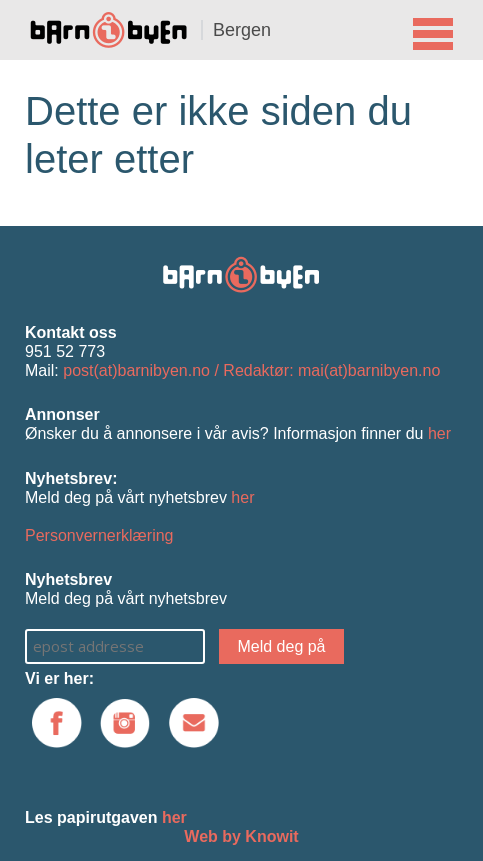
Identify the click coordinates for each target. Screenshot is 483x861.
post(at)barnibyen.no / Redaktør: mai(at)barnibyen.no (251, 370)
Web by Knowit (241, 836)
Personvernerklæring (99, 535)
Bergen (242, 30)
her (439, 433)
